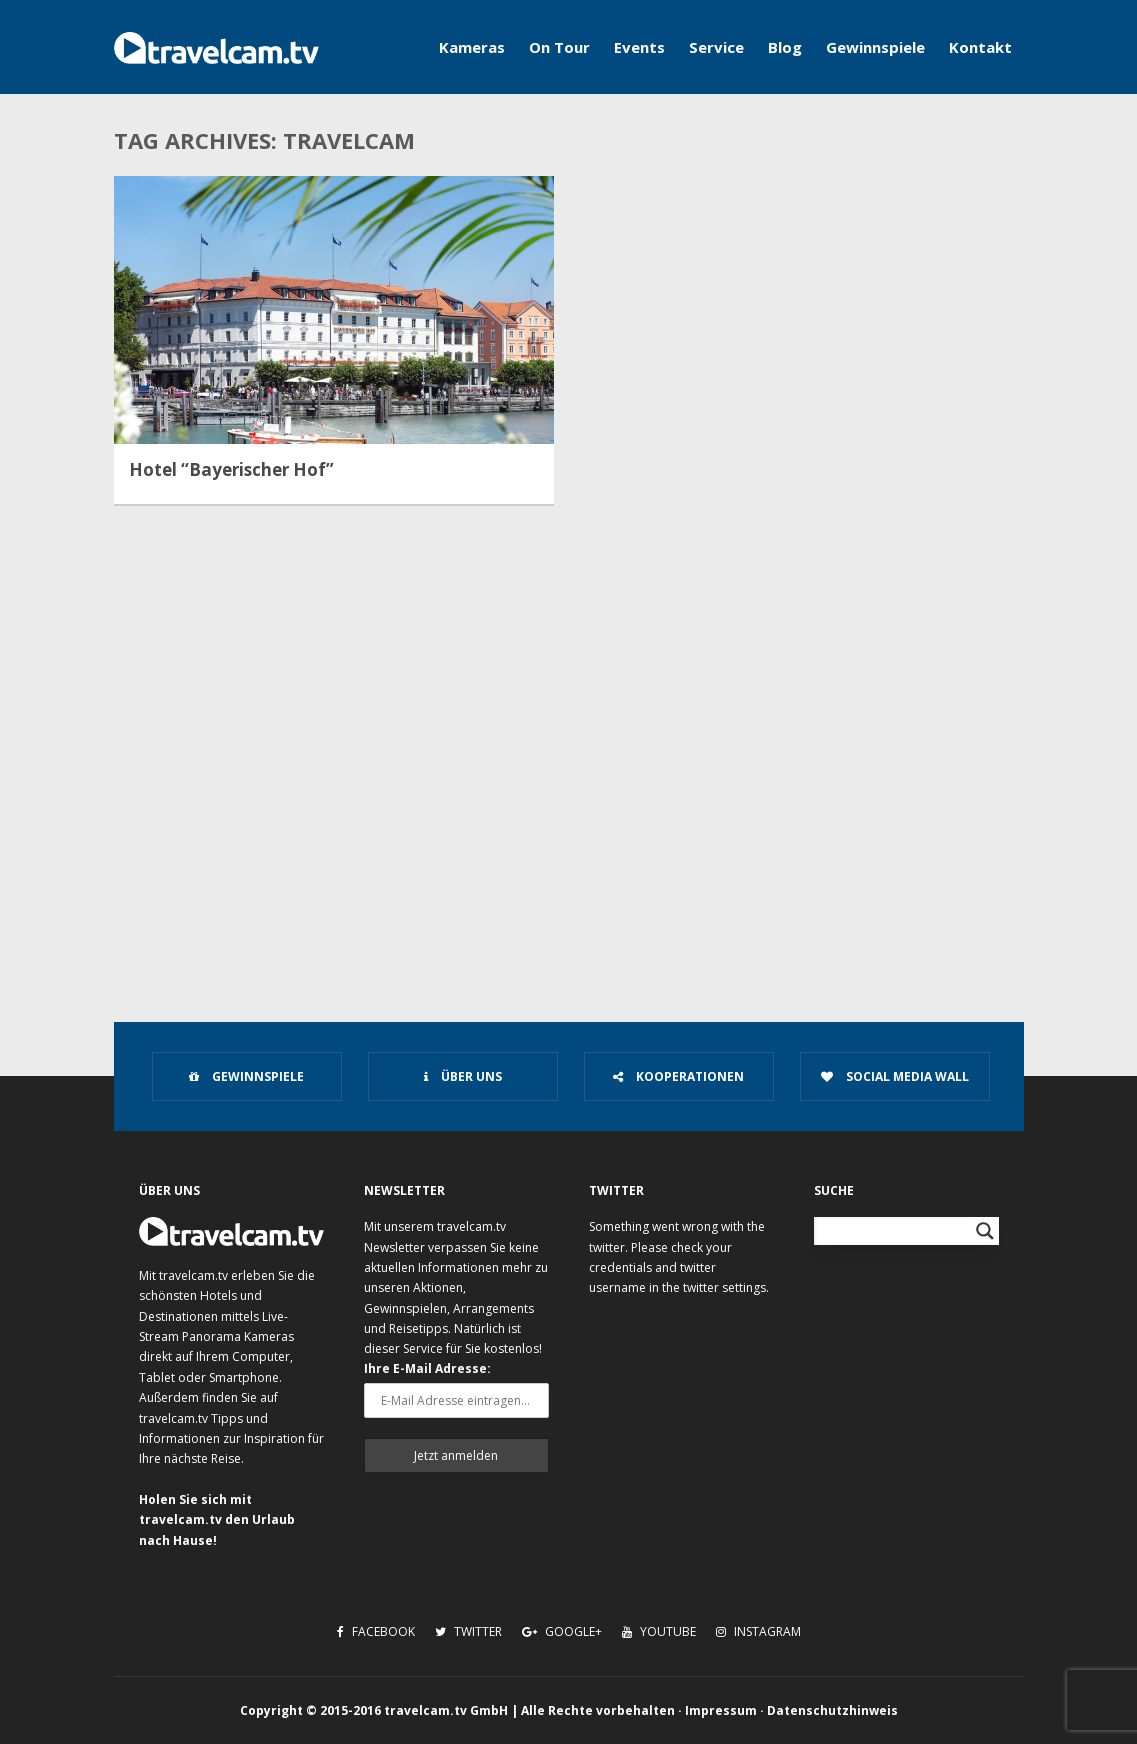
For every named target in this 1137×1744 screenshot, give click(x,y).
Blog (785, 47)
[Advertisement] (568, 826)
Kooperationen (678, 1076)
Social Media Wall (895, 1076)
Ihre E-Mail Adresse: (427, 1368)
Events (639, 47)
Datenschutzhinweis (832, 1710)
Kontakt (980, 47)
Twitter (468, 1631)
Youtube (659, 1631)
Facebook (376, 1631)
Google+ (562, 1631)
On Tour (559, 47)
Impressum (721, 1710)
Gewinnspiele (875, 47)
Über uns (463, 1076)
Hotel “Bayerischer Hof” (231, 470)
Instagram (758, 1631)
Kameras (472, 47)
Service (716, 47)
